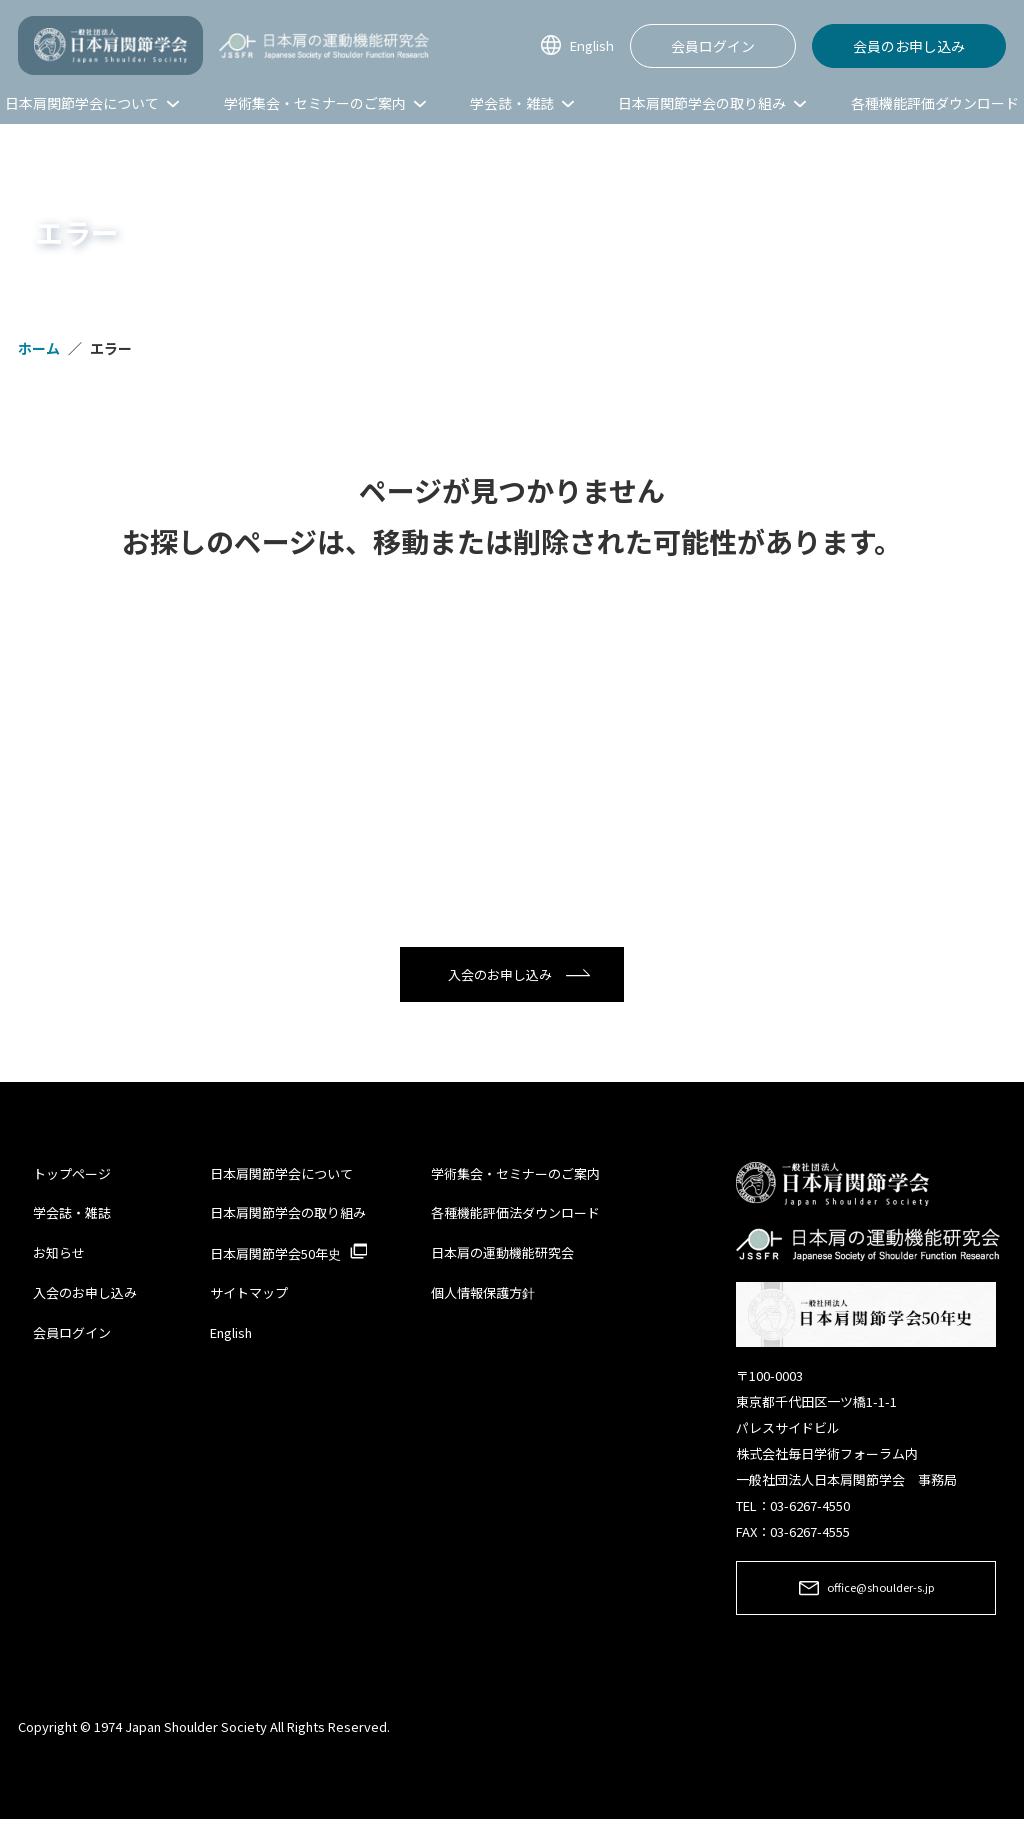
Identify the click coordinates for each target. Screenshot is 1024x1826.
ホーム (39, 348)
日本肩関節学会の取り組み (288, 1216)
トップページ (72, 1177)
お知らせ (59, 1255)
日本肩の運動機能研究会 (502, 1255)
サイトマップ (249, 1296)
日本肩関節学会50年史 (275, 1256)
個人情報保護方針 (483, 1296)
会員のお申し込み (909, 46)
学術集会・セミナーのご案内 (515, 1177)
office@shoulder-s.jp (880, 1593)
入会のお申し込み (500, 976)
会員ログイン (713, 46)
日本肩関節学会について (281, 1177)
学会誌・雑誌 (72, 1216)
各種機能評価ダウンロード (935, 103)
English (588, 45)
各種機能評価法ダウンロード (515, 1216)
